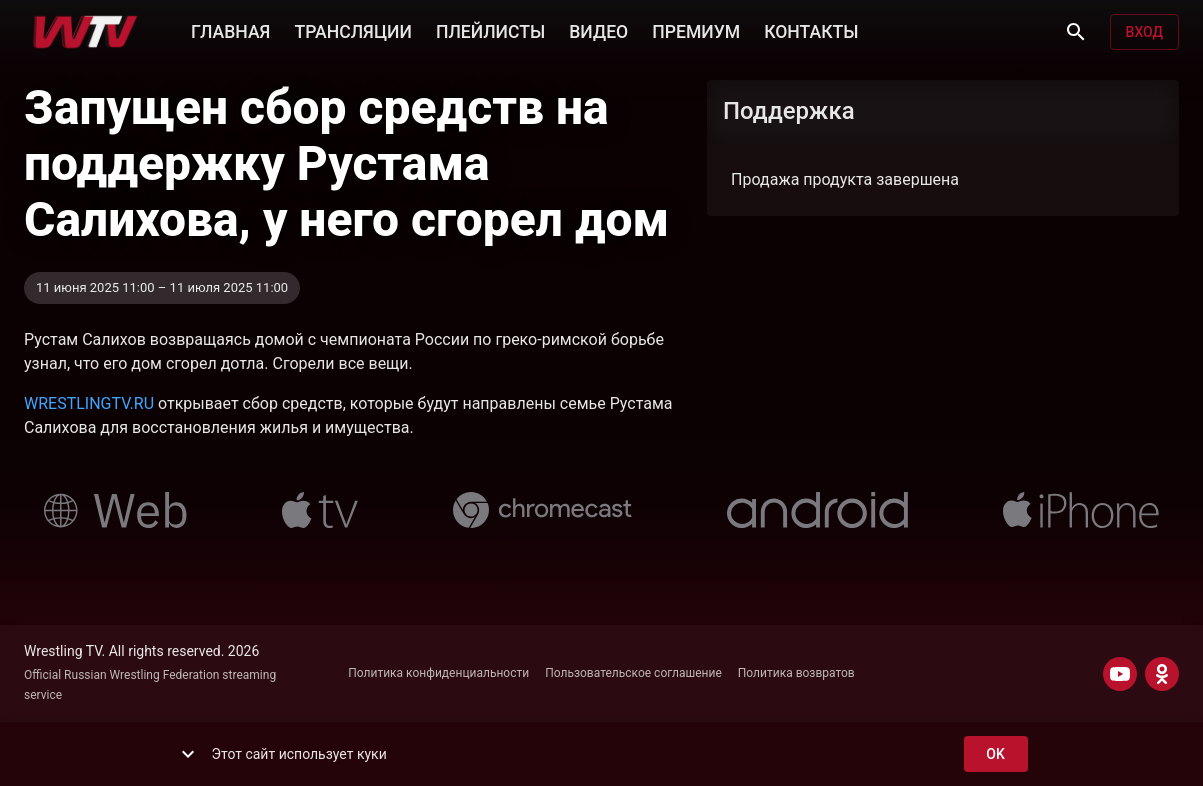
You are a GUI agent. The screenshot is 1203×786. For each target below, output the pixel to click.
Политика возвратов (796, 673)
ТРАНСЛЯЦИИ (352, 30)
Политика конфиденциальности (438, 673)
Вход (1144, 32)
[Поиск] (1076, 32)
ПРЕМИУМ (696, 30)
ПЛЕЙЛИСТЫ (490, 30)
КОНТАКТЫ (811, 30)
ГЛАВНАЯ (230, 30)
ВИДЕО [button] (598, 30)
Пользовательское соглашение (633, 673)
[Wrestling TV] (85, 32)
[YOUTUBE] (1120, 674)
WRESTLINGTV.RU (89, 403)
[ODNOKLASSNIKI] (1162, 674)
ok (996, 754)
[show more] (188, 754)
